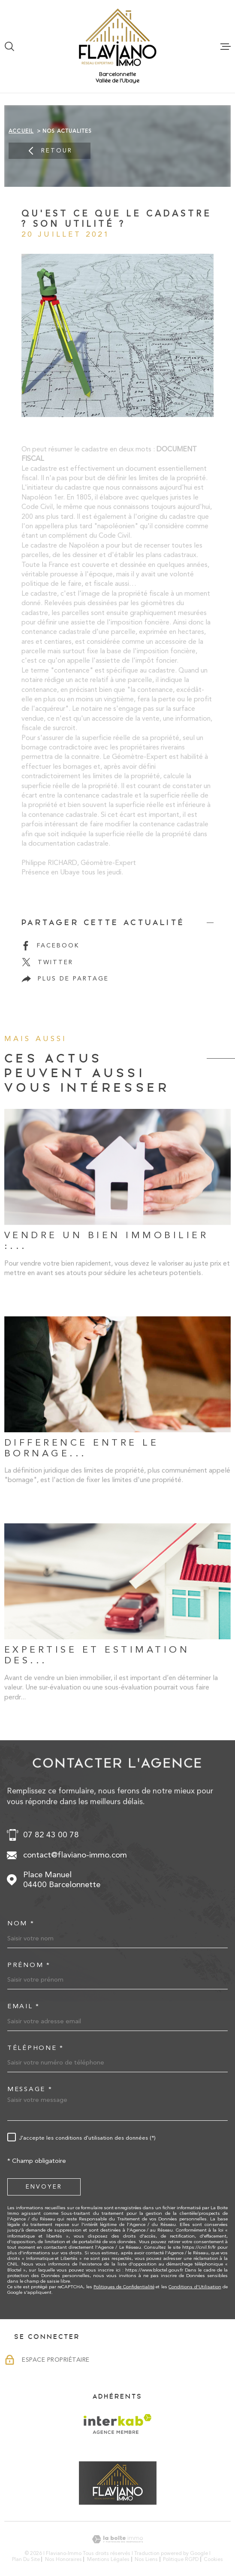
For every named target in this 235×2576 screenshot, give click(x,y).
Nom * (21, 1923)
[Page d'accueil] (118, 37)
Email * (23, 2006)
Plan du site (26, 2559)
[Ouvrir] (9, 46)
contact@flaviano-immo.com (75, 1855)
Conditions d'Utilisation (195, 2287)
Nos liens (146, 2559)
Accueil (21, 131)
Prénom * (29, 1965)
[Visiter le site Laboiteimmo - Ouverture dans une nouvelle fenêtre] (117, 2539)
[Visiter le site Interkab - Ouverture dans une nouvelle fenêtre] (118, 2424)
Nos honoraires (63, 2559)
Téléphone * (35, 2048)
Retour (49, 150)
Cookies (213, 2559)
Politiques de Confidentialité (123, 2287)
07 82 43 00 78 (51, 1834)
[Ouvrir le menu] (225, 46)
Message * (29, 2089)
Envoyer (44, 2186)
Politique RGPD (181, 2559)
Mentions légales (108, 2559)
